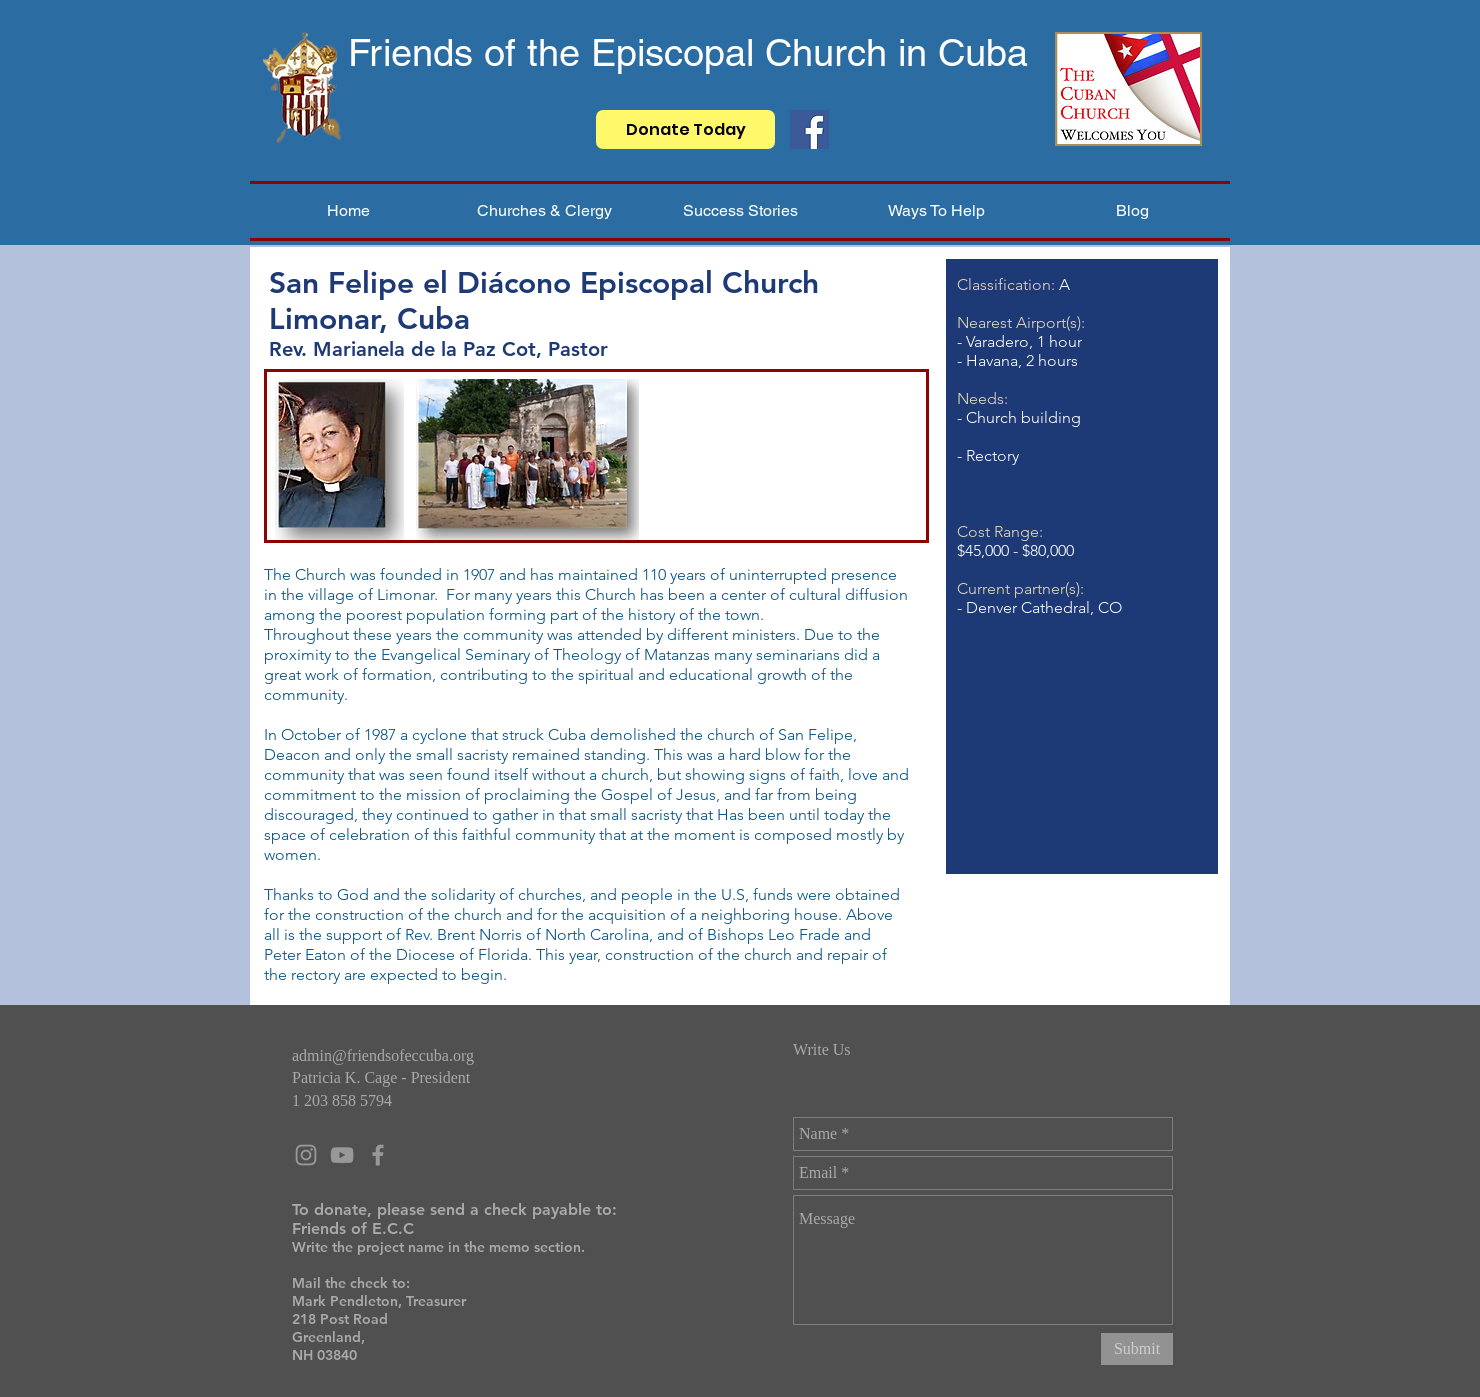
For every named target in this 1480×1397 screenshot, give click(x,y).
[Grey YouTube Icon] (342, 1155)
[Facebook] (809, 129)
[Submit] (1137, 1349)
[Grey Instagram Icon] (306, 1155)
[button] (544, 211)
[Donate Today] (685, 129)
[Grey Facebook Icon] (378, 1155)
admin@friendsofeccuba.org (383, 1055)
